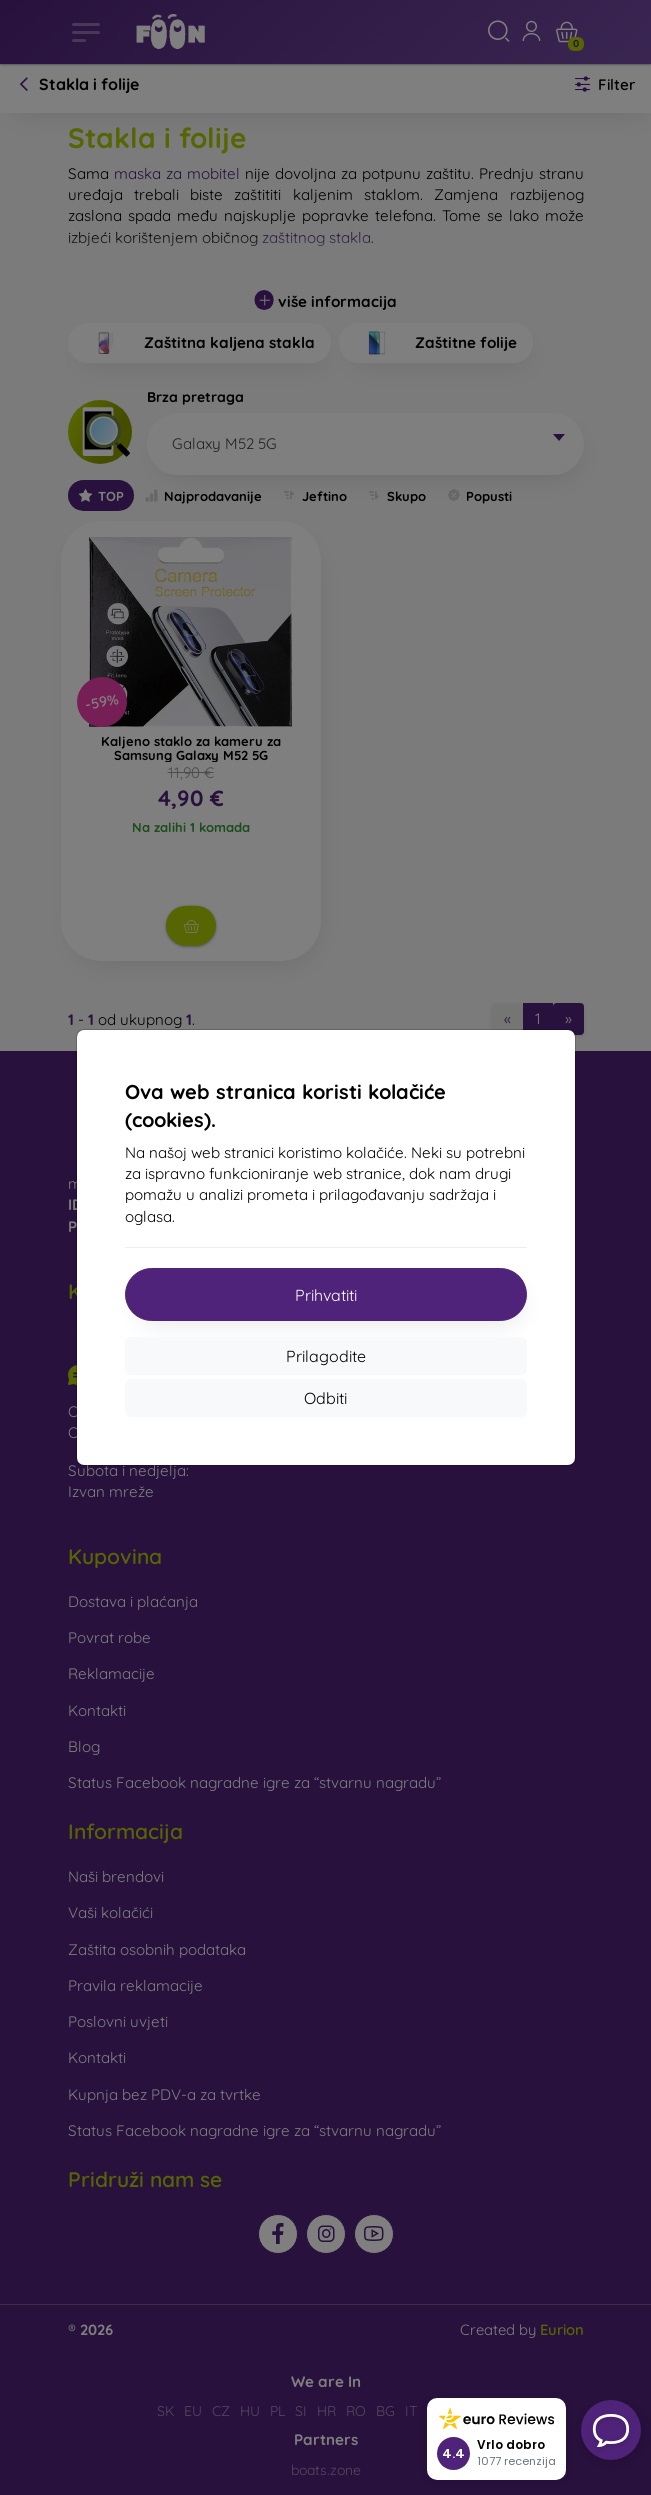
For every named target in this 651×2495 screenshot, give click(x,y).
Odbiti (325, 1398)
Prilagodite (326, 1356)
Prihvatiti (326, 1295)
